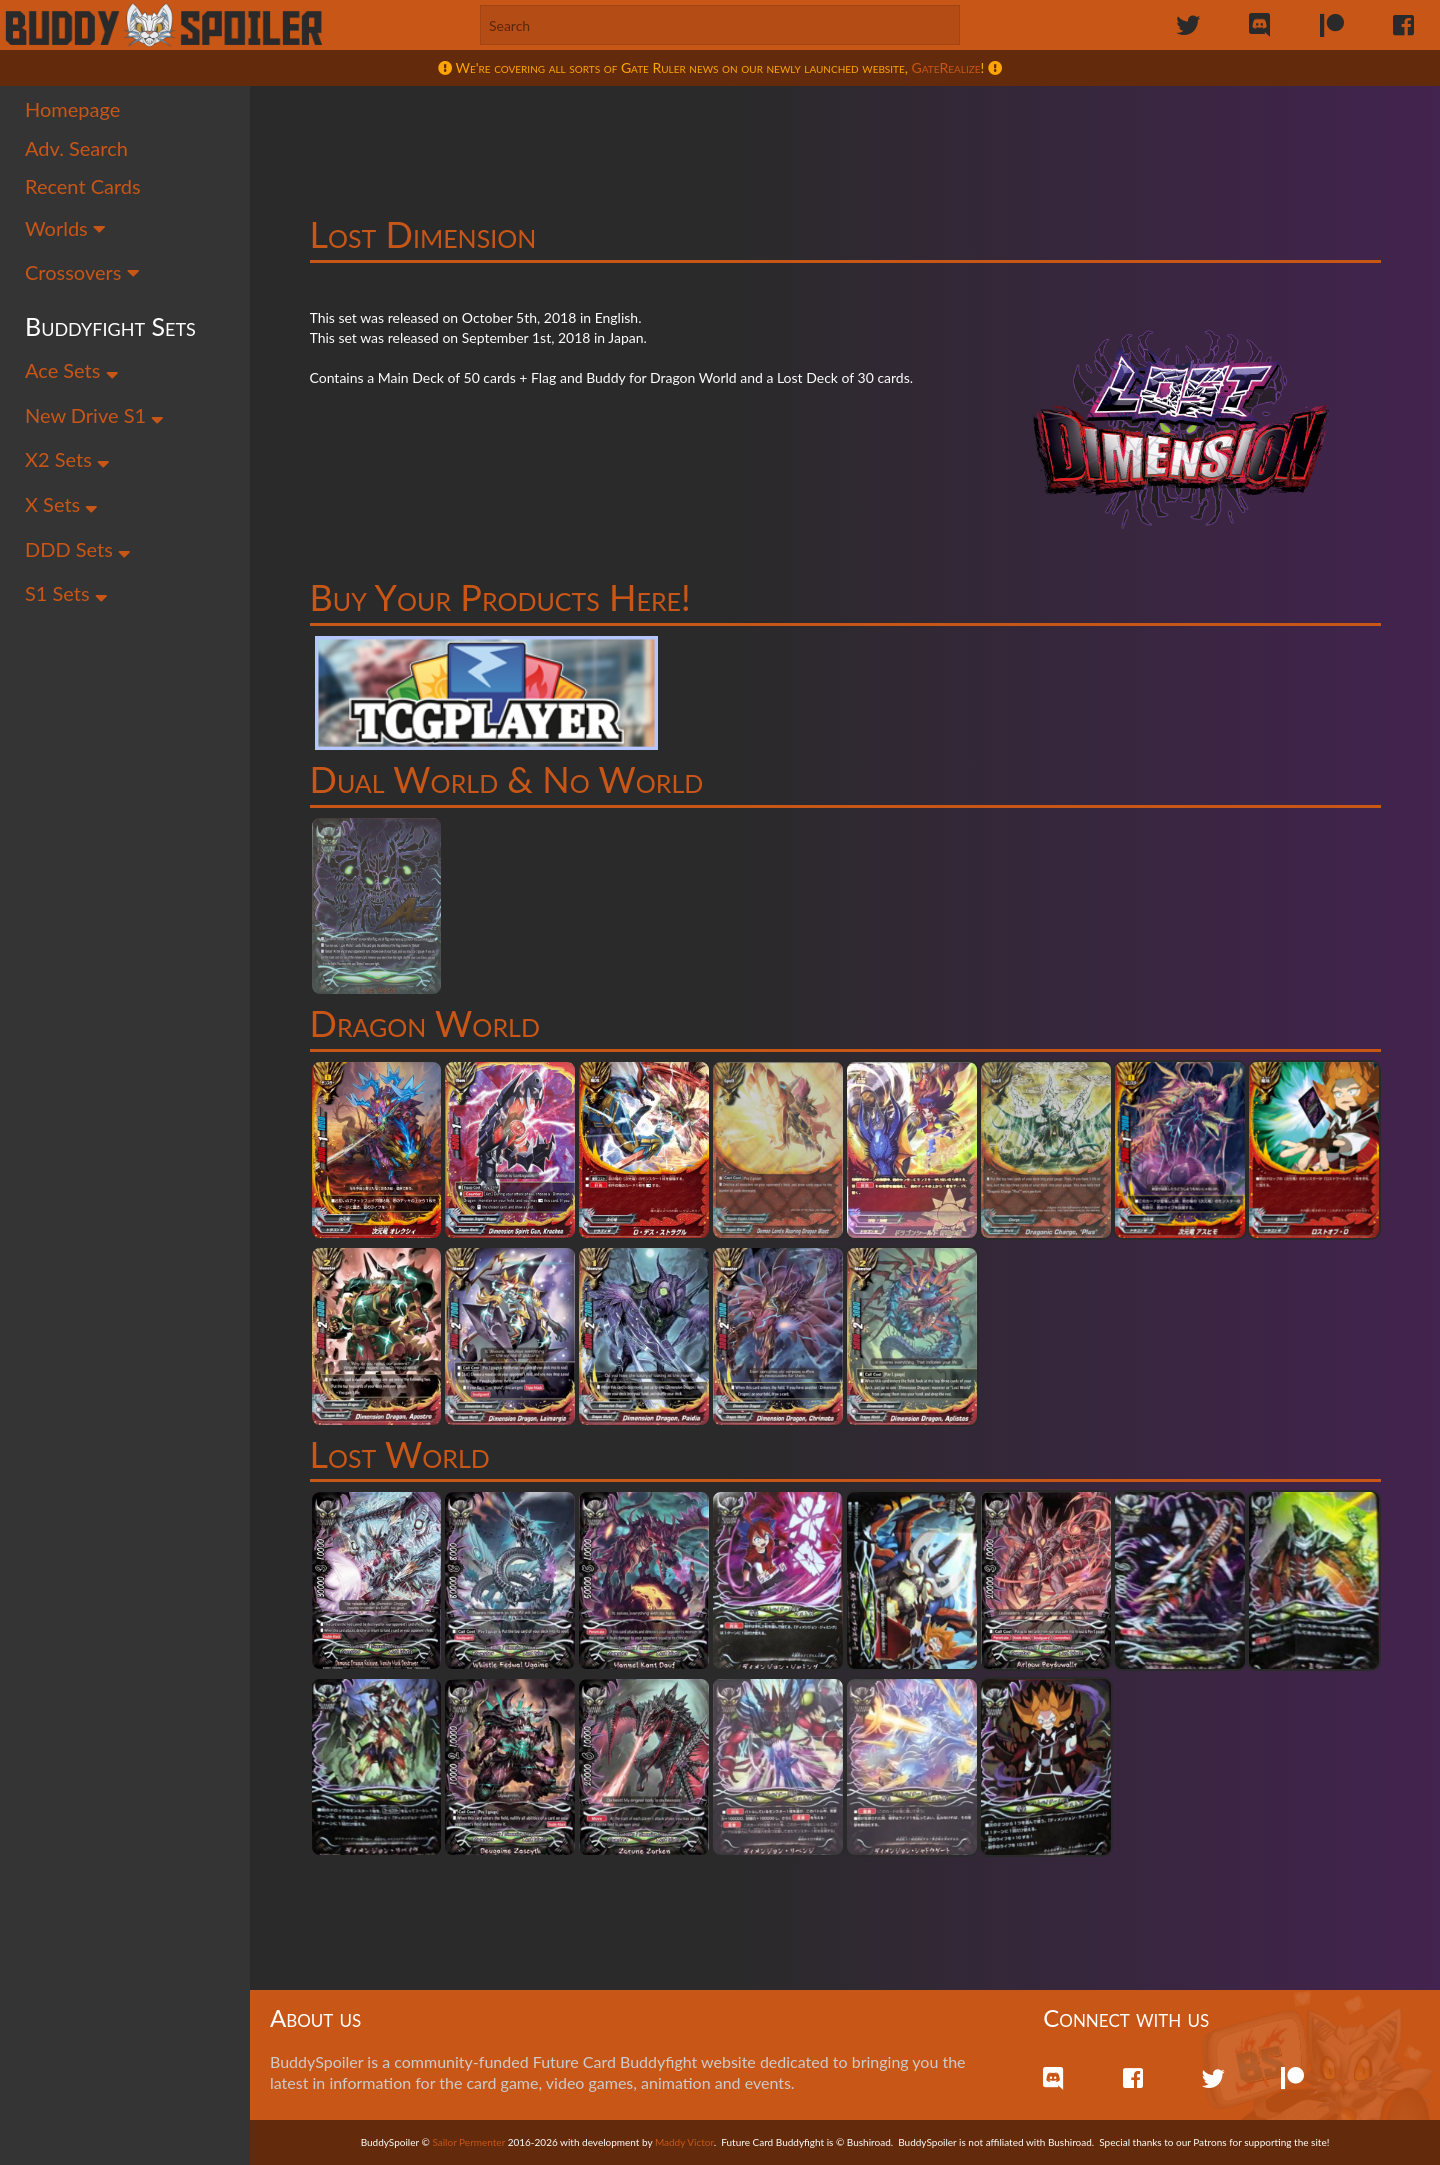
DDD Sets (78, 549)
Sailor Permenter (468, 2142)
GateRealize (946, 67)
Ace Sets (72, 370)
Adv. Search (76, 148)
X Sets (61, 504)
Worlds (65, 228)
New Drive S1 (94, 415)
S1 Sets (66, 593)
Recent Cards (83, 186)
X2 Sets (67, 459)
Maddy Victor (684, 2142)
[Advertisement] (845, 135)
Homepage (72, 109)
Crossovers (82, 272)
